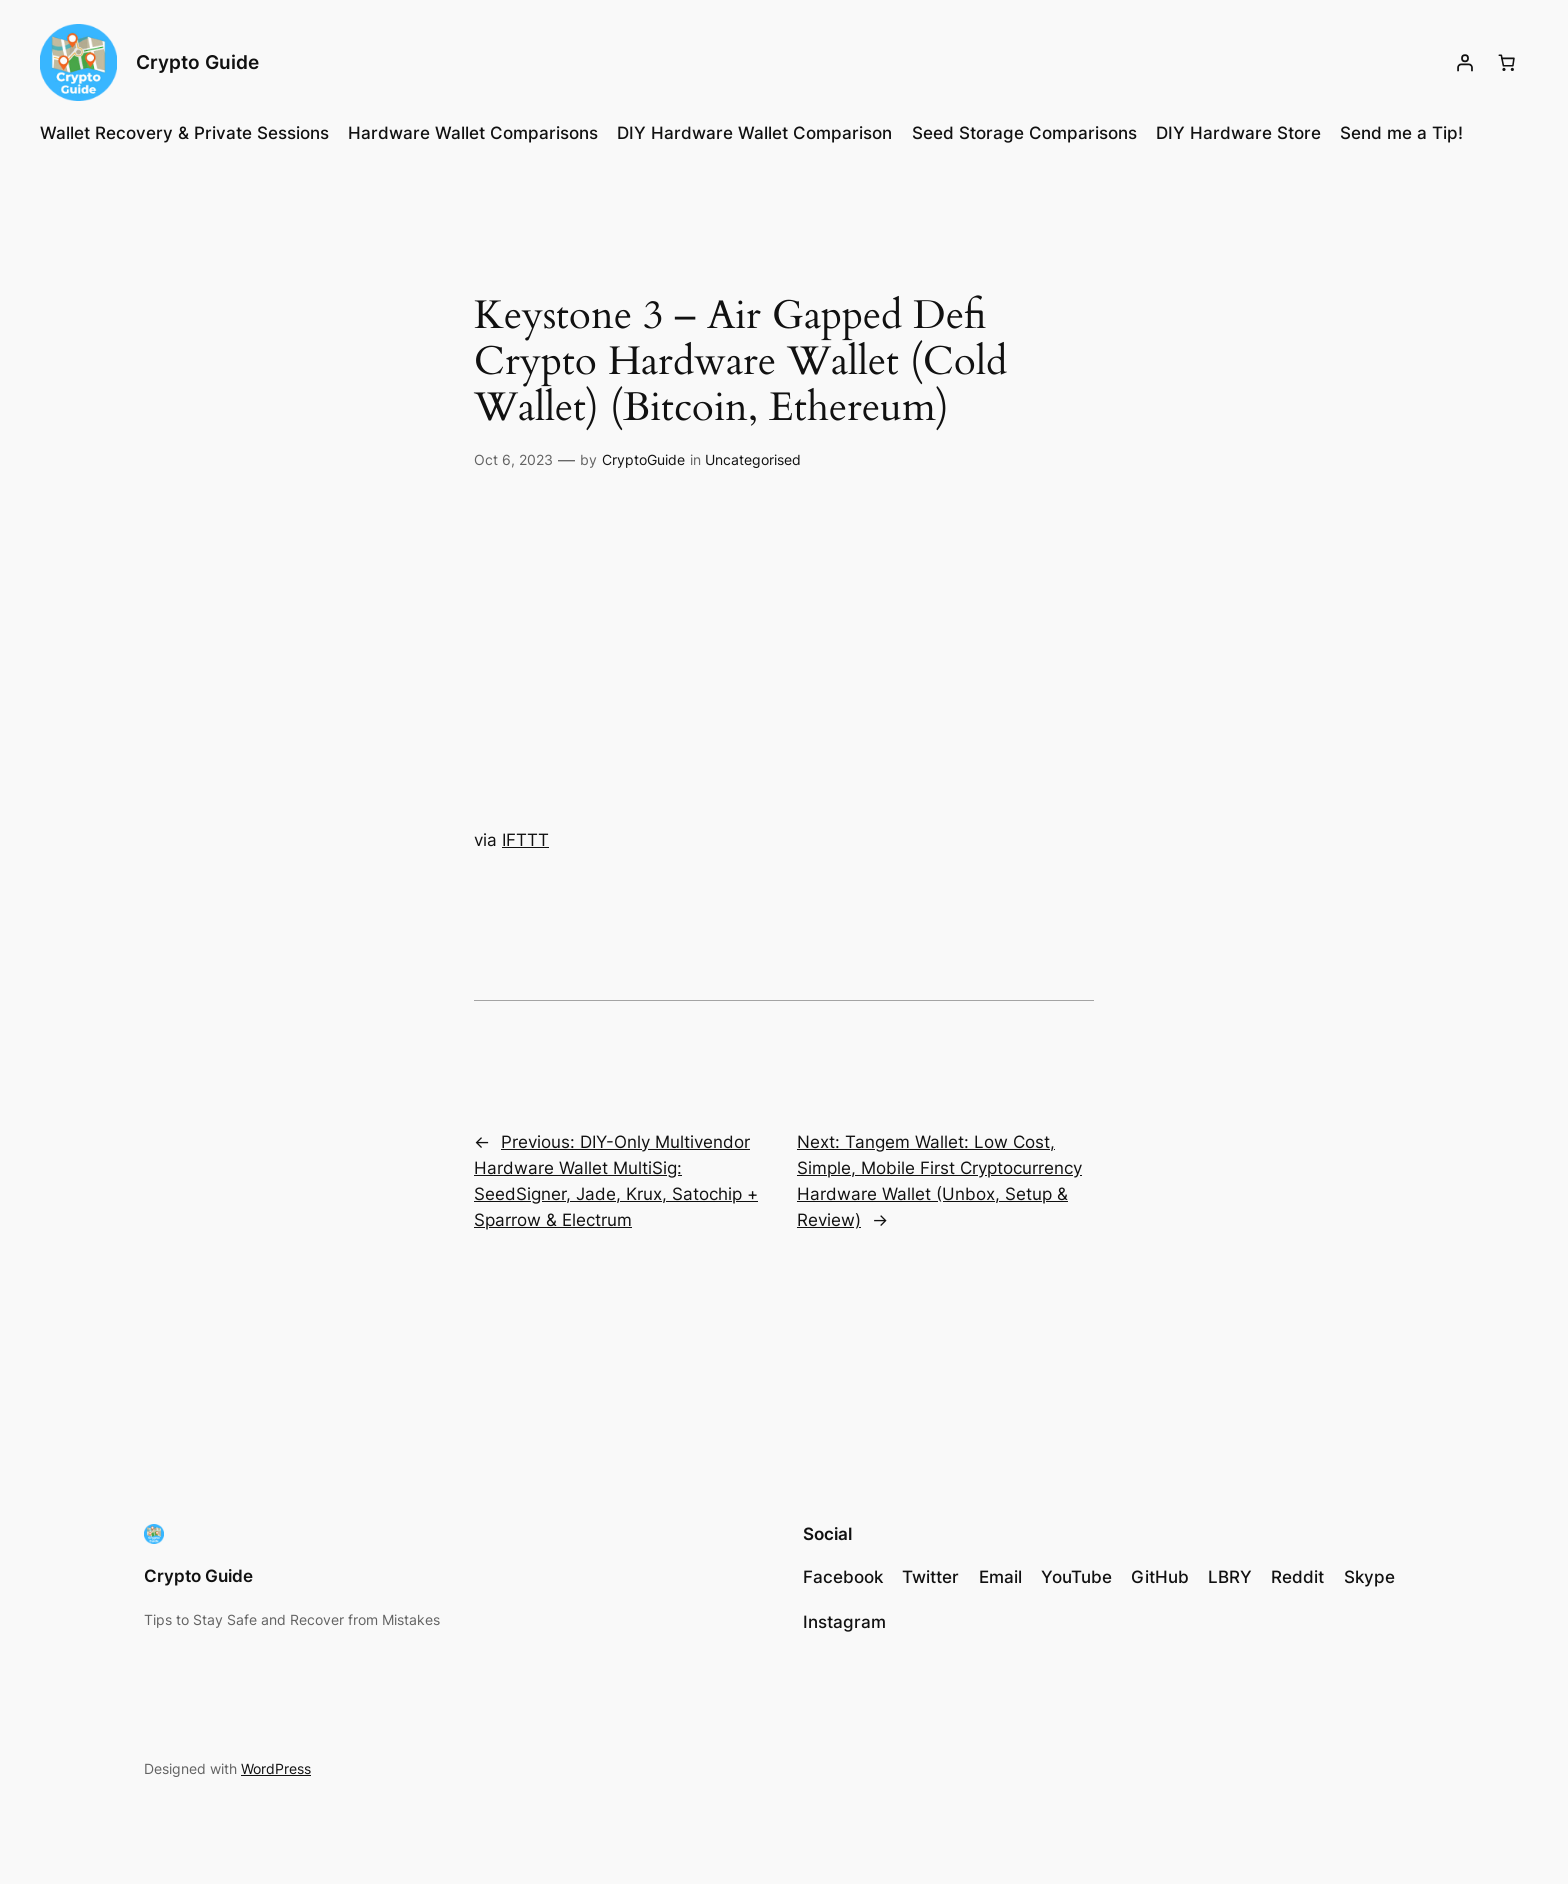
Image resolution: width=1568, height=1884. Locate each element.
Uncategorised (753, 459)
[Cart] (1507, 63)
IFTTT (525, 840)
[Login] (1465, 63)
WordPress (276, 1768)
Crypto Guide (197, 62)
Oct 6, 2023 (513, 459)
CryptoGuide (643, 459)
